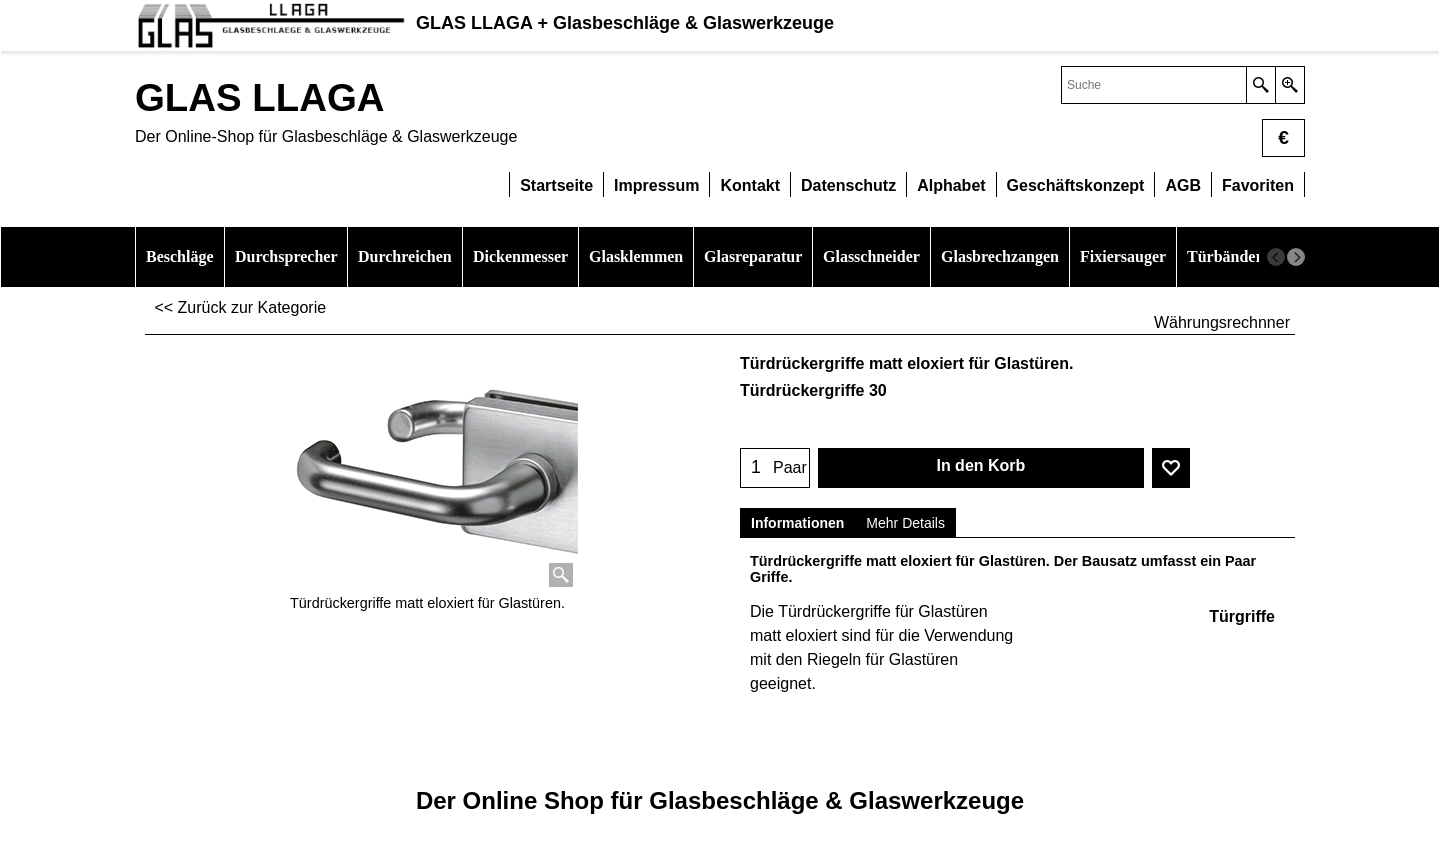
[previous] (1276, 257)
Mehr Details (905, 523)
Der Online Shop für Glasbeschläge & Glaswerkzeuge (720, 800)
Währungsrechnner (1222, 322)
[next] (1296, 257)
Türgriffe (1242, 616)
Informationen (797, 523)
